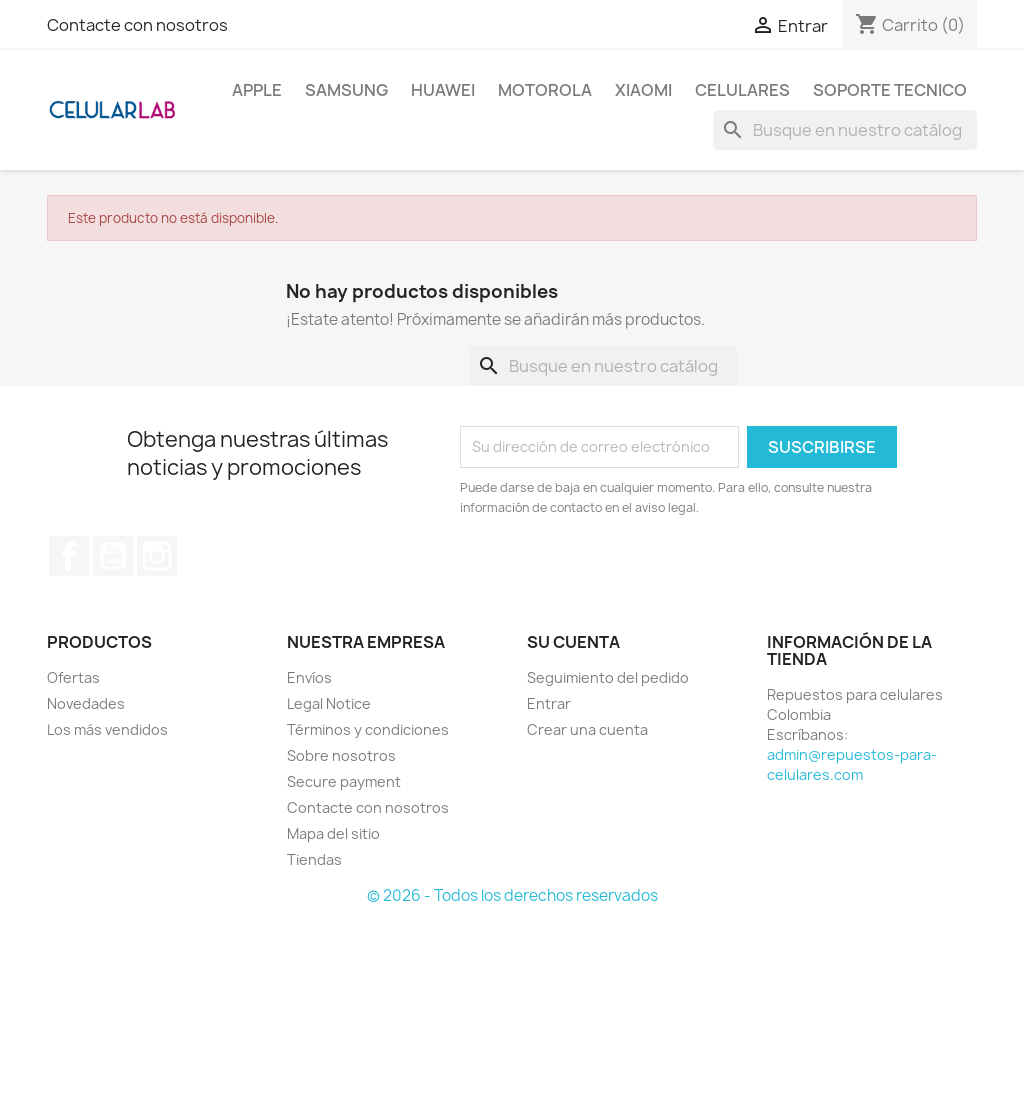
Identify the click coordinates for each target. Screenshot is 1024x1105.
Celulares (742, 90)
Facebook (69, 556)
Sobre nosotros (341, 755)
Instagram (157, 556)
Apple (257, 90)
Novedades (86, 703)
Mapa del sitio (333, 833)
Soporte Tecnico (890, 90)
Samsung (346, 90)
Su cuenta (573, 642)
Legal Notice (329, 703)
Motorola (545, 90)
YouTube (113, 556)
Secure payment (344, 781)
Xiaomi (643, 90)
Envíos (309, 677)
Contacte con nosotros (137, 25)
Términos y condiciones (368, 729)
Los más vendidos (107, 729)
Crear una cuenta (587, 729)
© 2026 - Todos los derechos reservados (512, 895)
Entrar (549, 703)
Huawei (443, 90)
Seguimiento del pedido (608, 677)
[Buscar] (845, 130)
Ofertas (73, 677)
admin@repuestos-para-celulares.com (852, 764)
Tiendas (314, 859)
